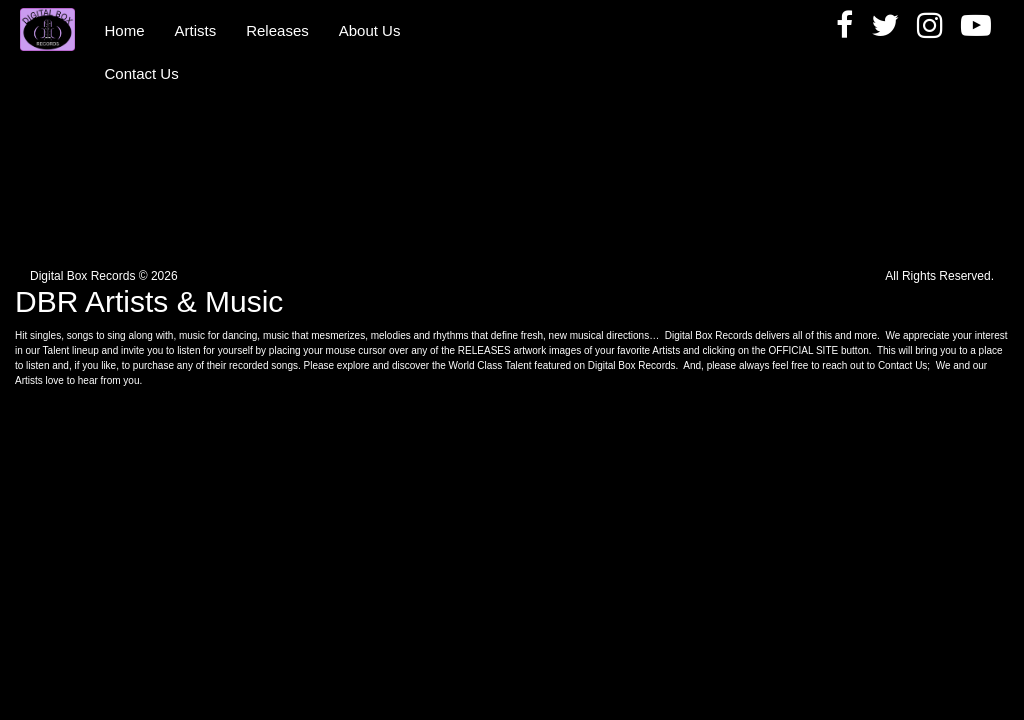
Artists (196, 30)
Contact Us (142, 73)
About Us (370, 30)
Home (125, 30)
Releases (277, 30)
